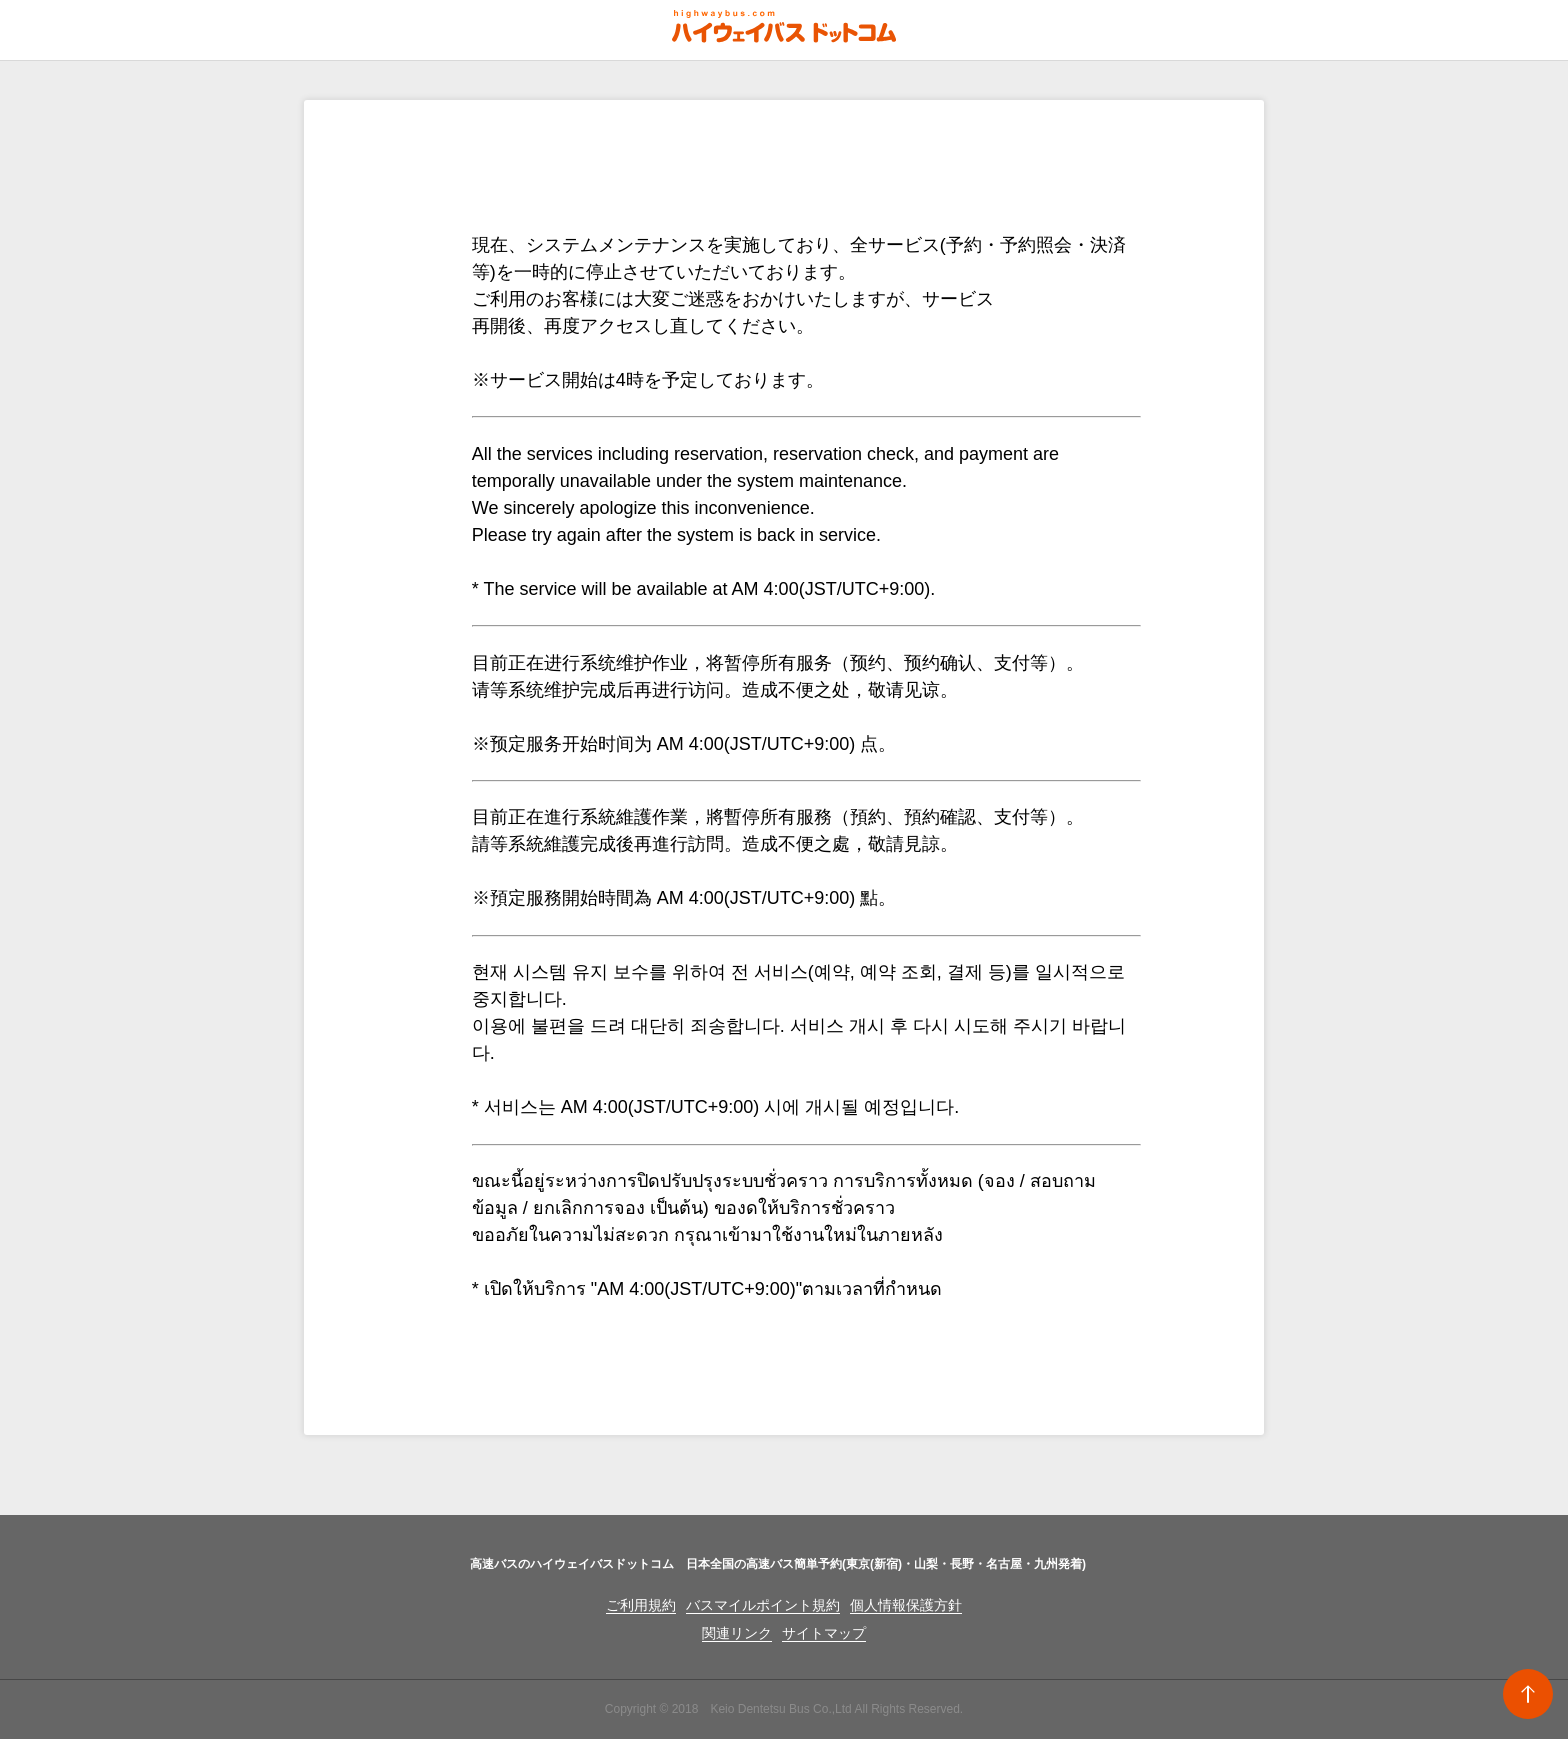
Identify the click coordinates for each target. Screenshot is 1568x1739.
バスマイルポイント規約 (763, 1605)
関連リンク (737, 1633)
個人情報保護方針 (906, 1605)
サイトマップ (824, 1633)
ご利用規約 (641, 1605)
